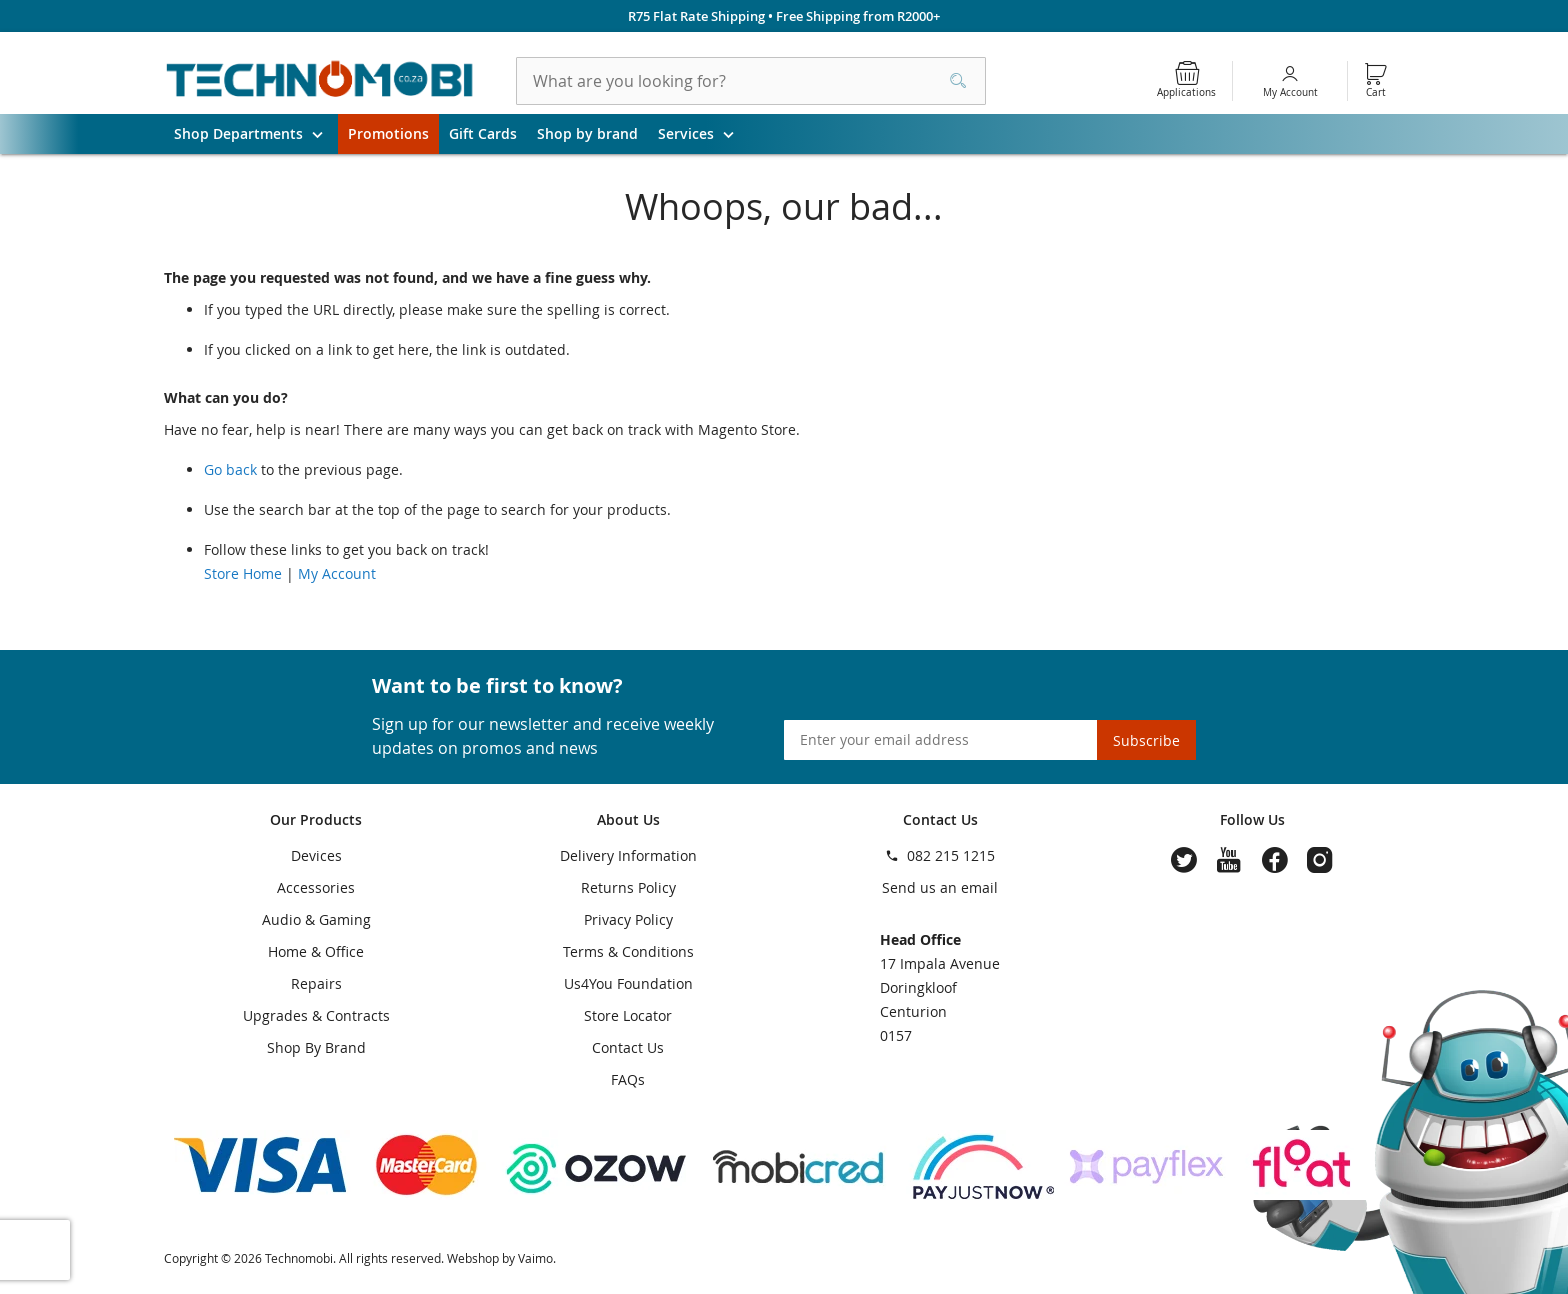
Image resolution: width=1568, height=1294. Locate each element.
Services (703, 134)
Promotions (388, 133)
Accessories (316, 887)
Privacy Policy (628, 919)
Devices (316, 855)
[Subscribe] (1146, 740)
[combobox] (751, 81)
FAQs (628, 1079)
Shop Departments (256, 134)
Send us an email (940, 887)
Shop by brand (587, 133)
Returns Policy (628, 887)
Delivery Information (628, 855)
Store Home (243, 573)
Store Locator (628, 1015)
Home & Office (316, 951)
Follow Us (1252, 819)
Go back (230, 469)
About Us (628, 819)
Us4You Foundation (628, 983)
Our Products (316, 819)
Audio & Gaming (316, 919)
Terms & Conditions (628, 951)
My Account (1290, 92)
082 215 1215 (951, 855)
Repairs (316, 983)
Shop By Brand (316, 1047)
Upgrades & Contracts (316, 1015)
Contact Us (628, 1047)
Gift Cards (483, 133)
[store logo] (320, 81)
